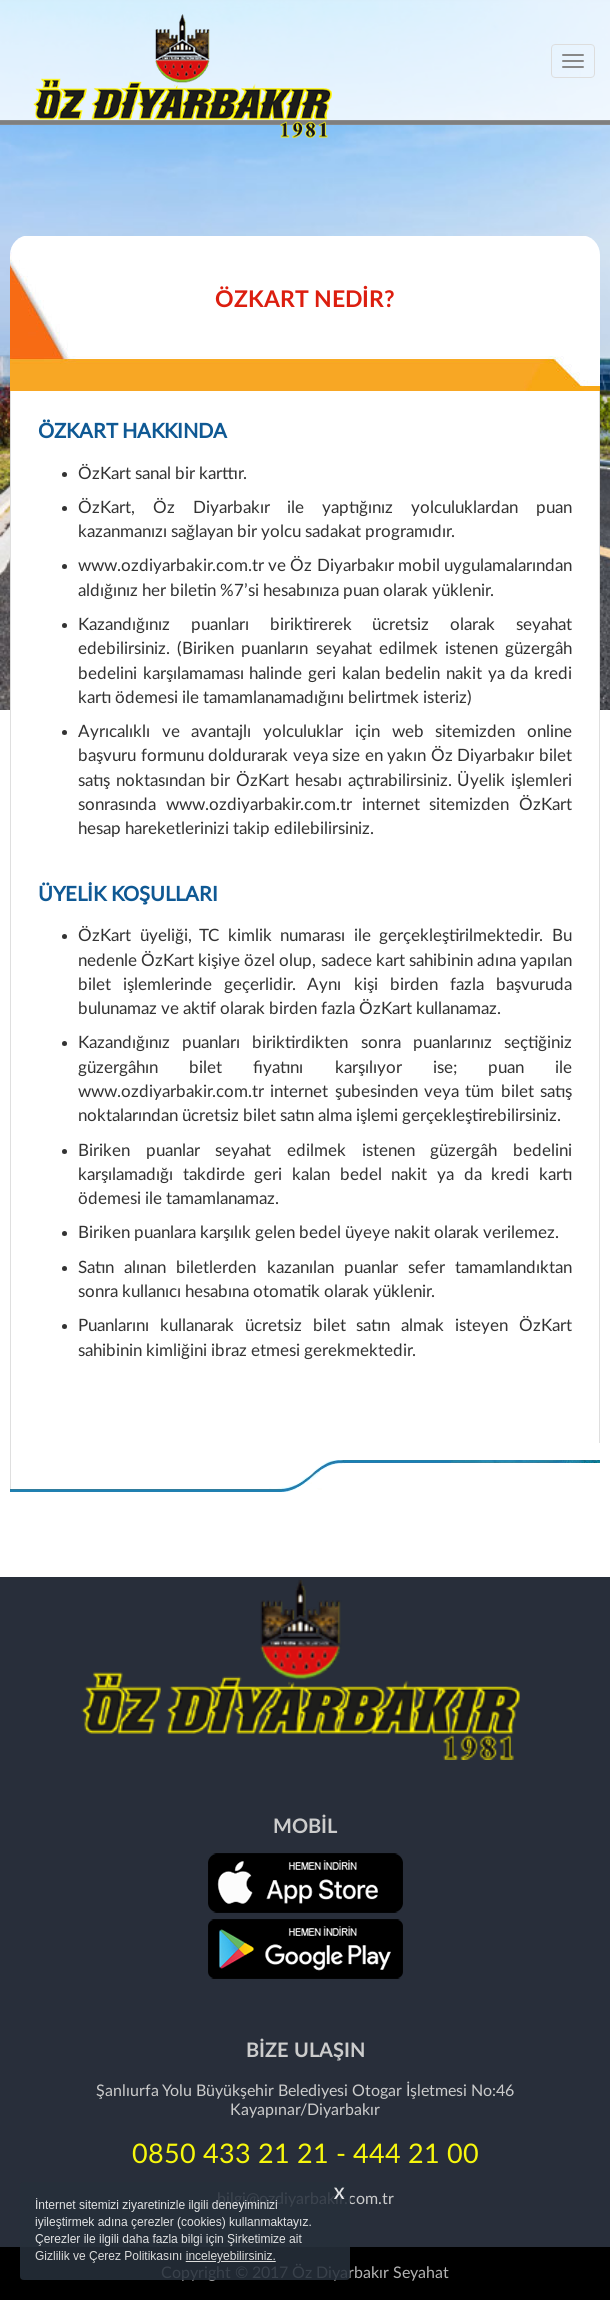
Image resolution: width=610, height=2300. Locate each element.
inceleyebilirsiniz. (231, 2256)
